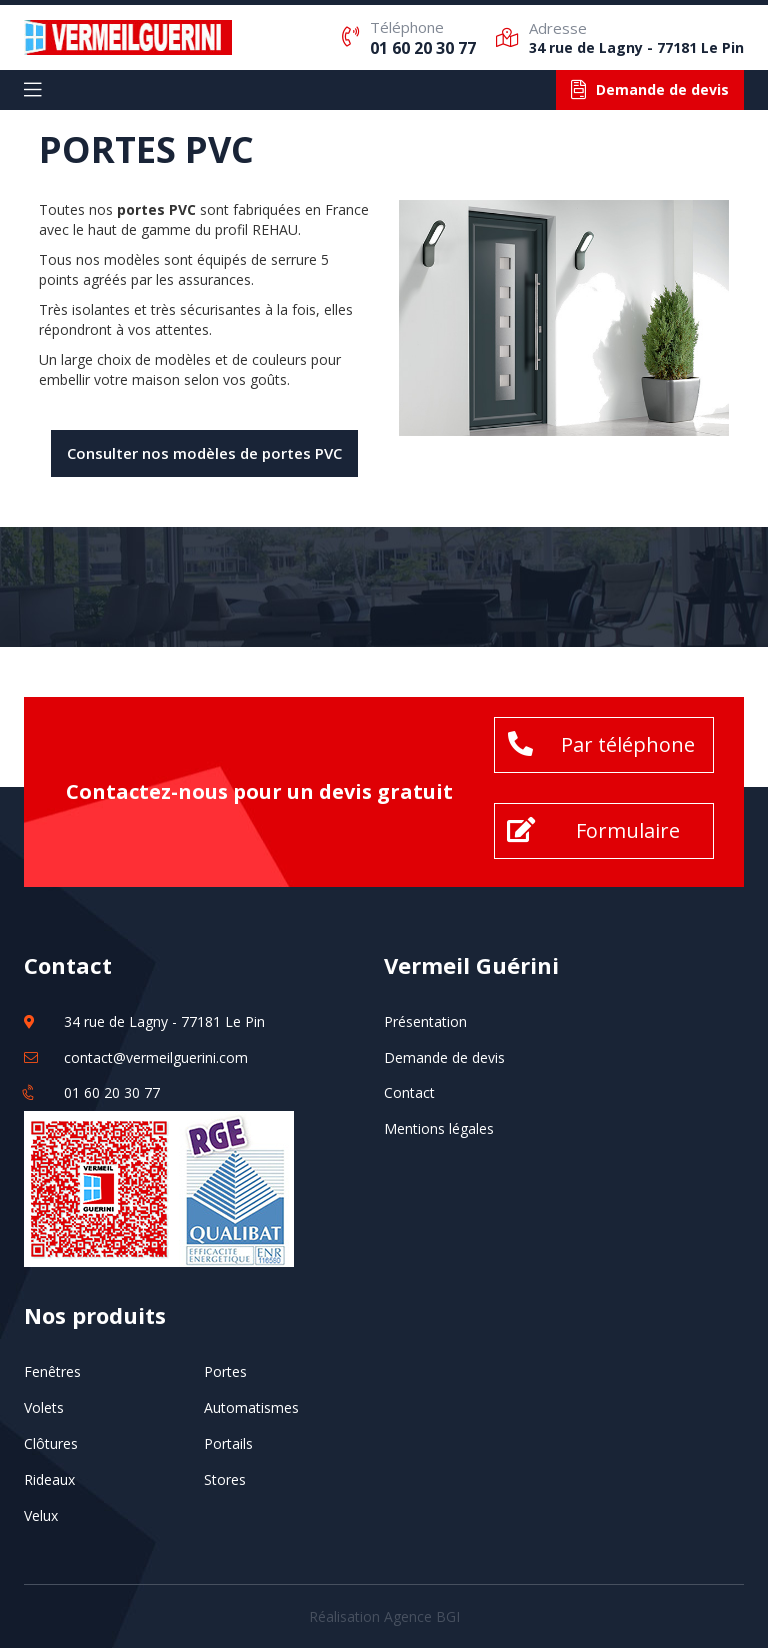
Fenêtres (52, 1371)
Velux (41, 1515)
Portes (225, 1371)
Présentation (425, 1021)
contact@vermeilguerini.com (156, 1057)
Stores (225, 1479)
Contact (409, 1092)
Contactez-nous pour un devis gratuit (259, 791)
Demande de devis (444, 1057)
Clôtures (51, 1443)
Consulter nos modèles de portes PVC (204, 453)
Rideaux (49, 1479)
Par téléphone (628, 744)
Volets (44, 1407)
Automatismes (251, 1407)
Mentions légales (439, 1128)
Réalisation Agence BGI (384, 1616)
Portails (228, 1443)
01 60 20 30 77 (423, 48)
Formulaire (628, 830)
